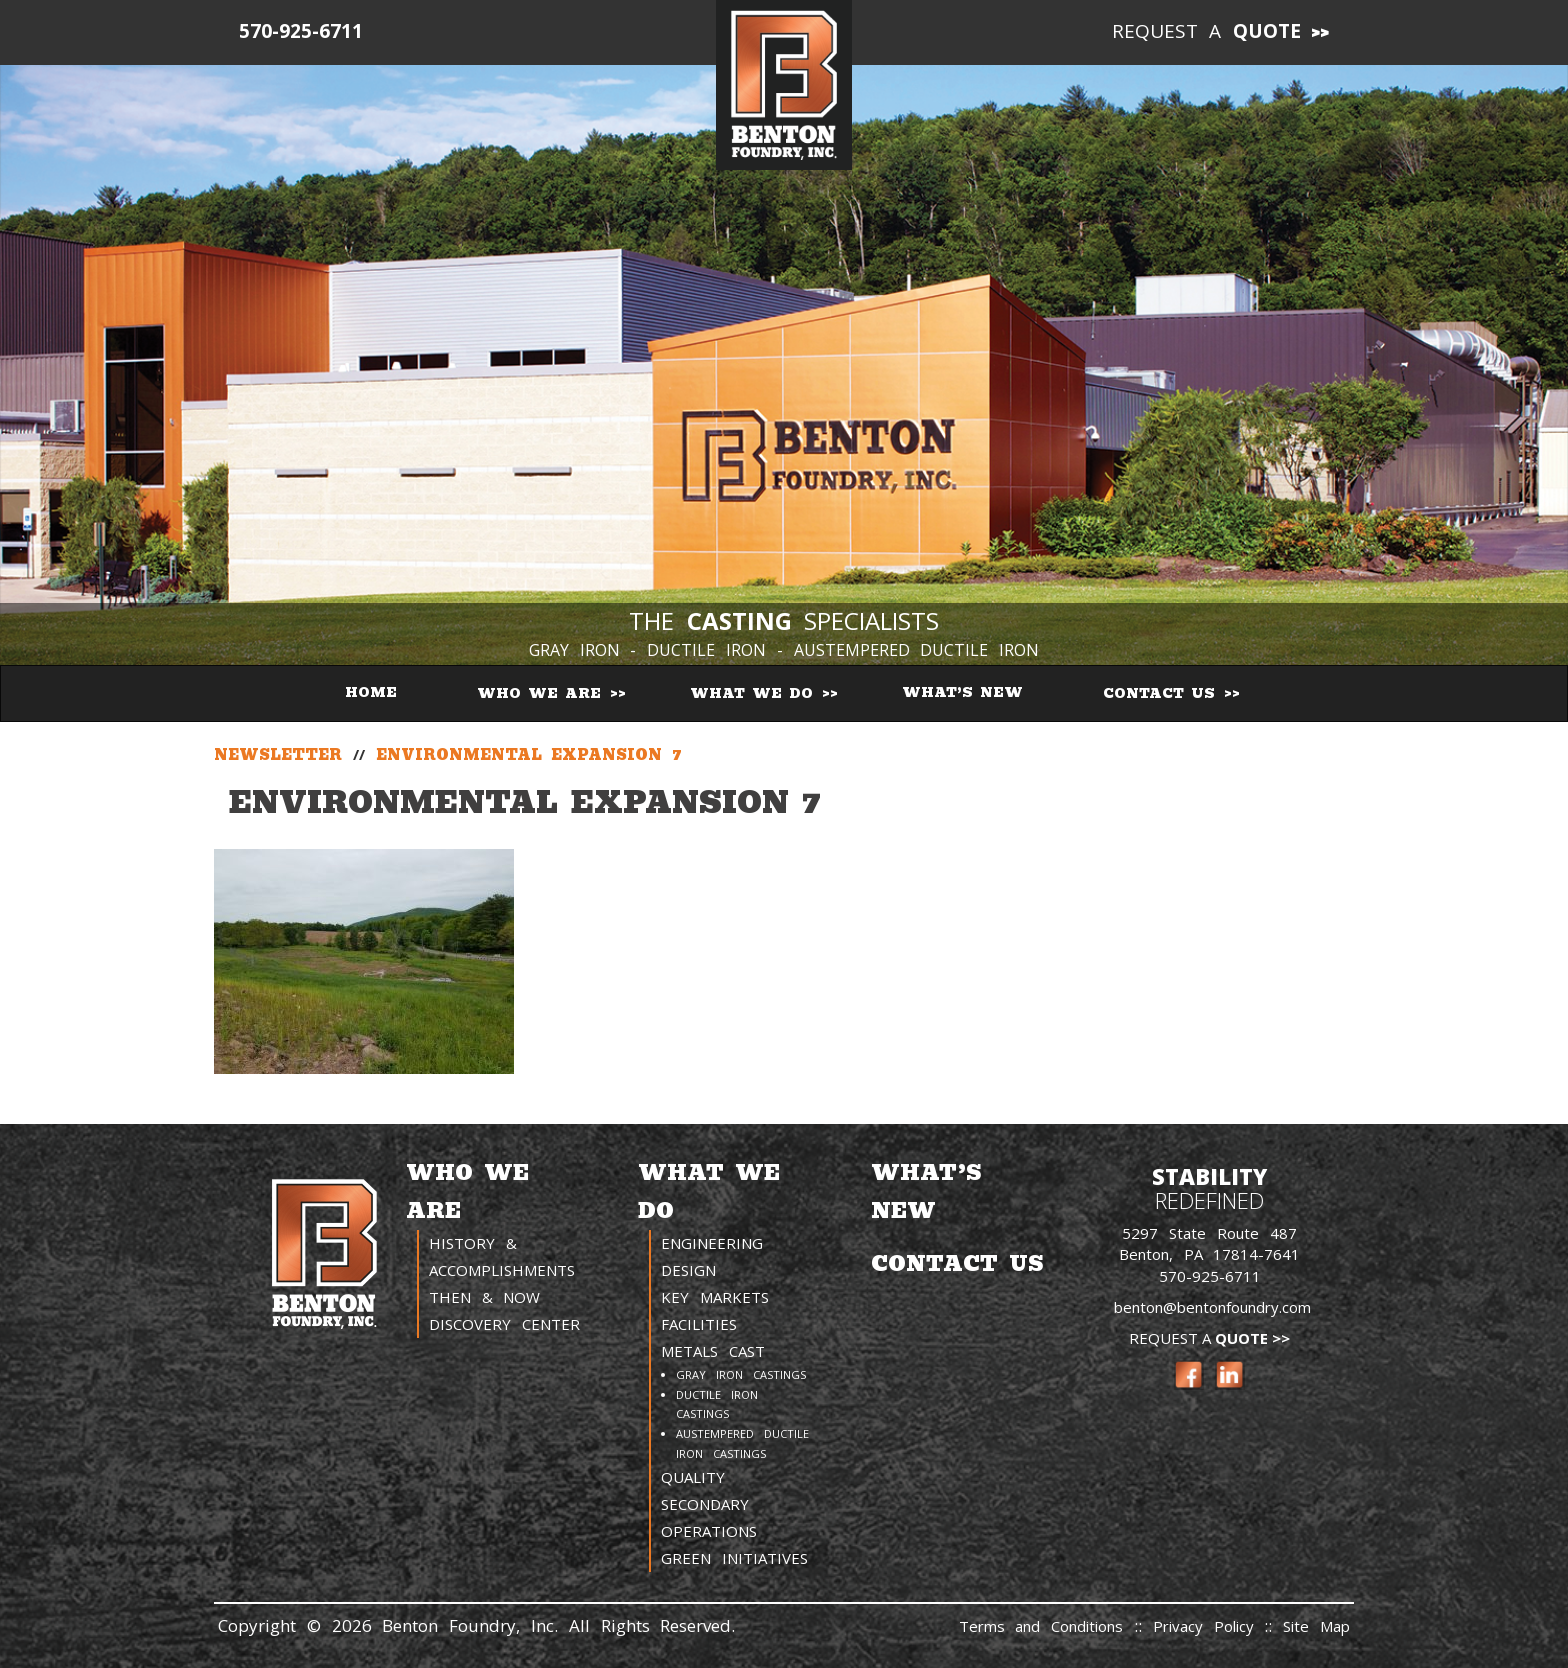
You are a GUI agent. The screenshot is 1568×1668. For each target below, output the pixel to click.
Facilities (699, 1324)
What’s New (962, 692)
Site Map (1316, 1626)
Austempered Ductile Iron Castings (742, 1443)
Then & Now (485, 1297)
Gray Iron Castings (741, 1374)
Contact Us (1162, 693)
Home (371, 692)
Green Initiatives (734, 1558)
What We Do (755, 693)
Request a (1207, 31)
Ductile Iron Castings (717, 1404)
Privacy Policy (1209, 1626)
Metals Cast (713, 1351)
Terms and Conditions (1041, 1626)
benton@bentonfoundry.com (1212, 1307)
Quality (693, 1477)
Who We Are (542, 693)
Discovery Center (504, 1324)
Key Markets (715, 1297)
